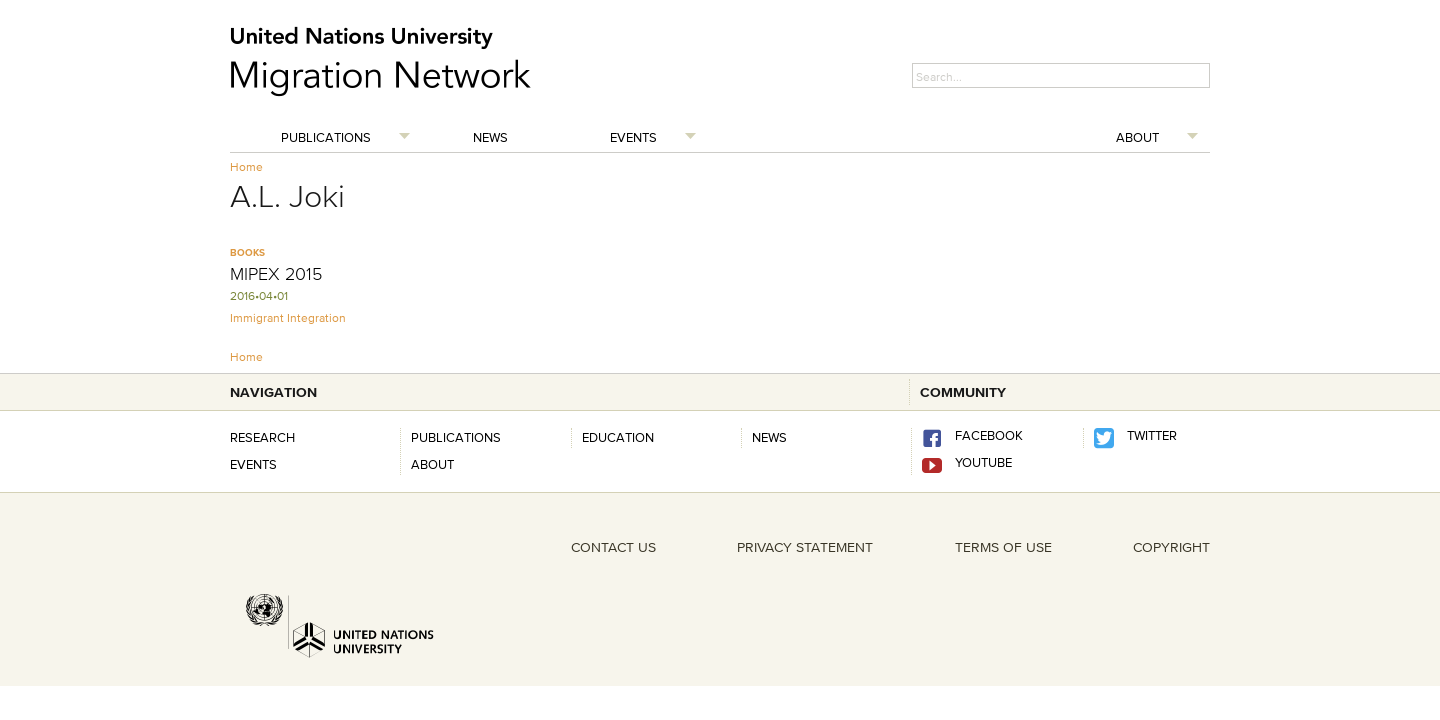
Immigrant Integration (288, 317)
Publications (326, 137)
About (1137, 137)
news (769, 437)
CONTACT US (613, 547)
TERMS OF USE (1003, 547)
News (490, 137)
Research (262, 437)
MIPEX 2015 (276, 274)
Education (618, 437)
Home (246, 166)
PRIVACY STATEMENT (805, 547)
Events (633, 137)
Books (247, 252)
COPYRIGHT (1171, 547)
